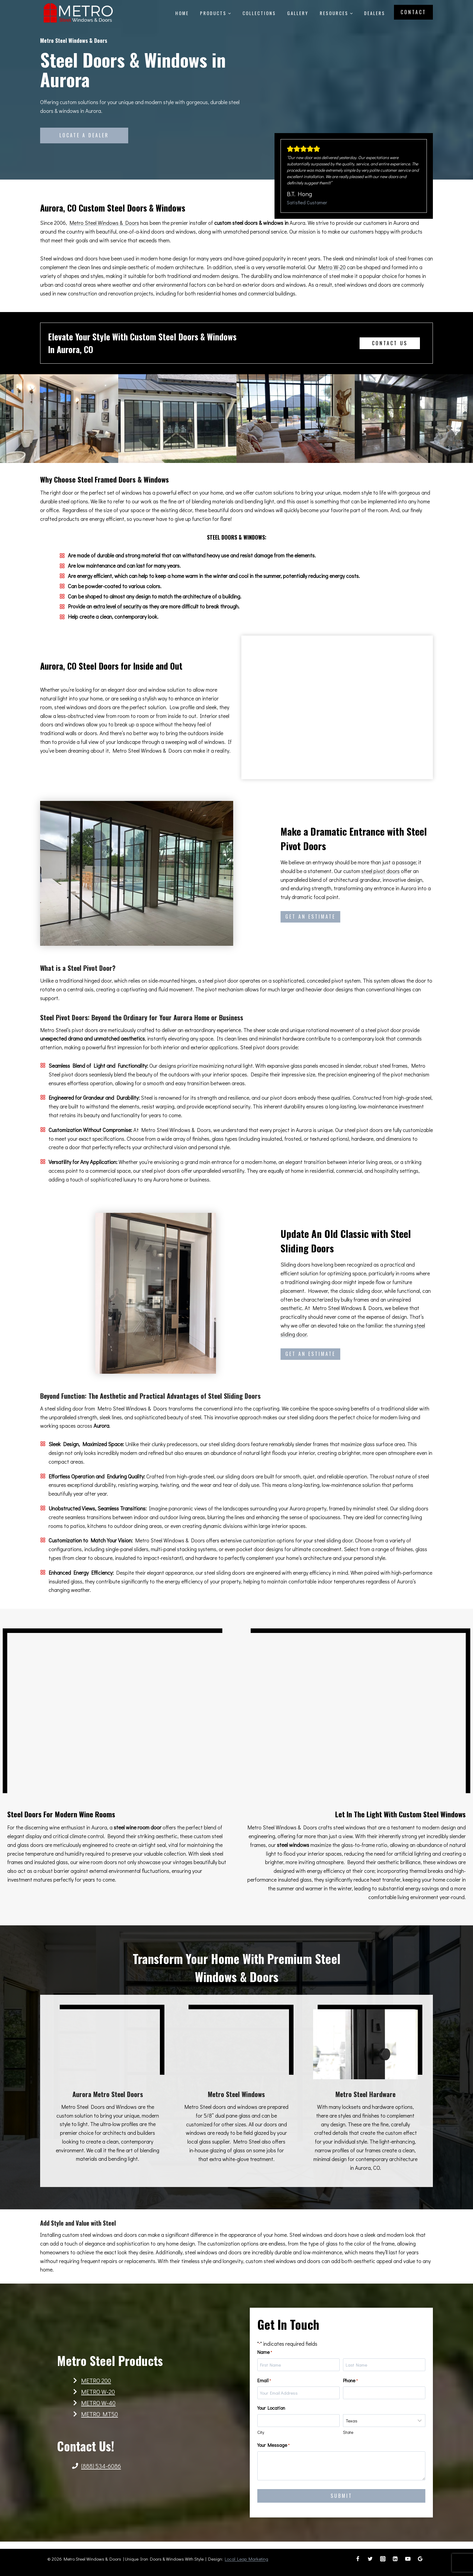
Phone (350, 2385)
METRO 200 (96, 2384)
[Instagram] (382, 2558)
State (348, 2437)
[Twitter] (370, 2558)
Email (268, 2385)
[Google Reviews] (420, 2558)
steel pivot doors (380, 871)
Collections (259, 13)
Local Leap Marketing (246, 2559)
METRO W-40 (98, 2406)
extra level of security (117, 606)
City (265, 2437)
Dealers (374, 13)
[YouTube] (407, 2558)
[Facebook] (357, 2558)
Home (182, 13)
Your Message (278, 2449)
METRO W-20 (98, 2395)
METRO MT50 (99, 2417)
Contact (413, 12)
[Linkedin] (395, 2558)
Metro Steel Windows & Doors (104, 222)
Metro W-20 (332, 267)
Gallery (297, 13)
